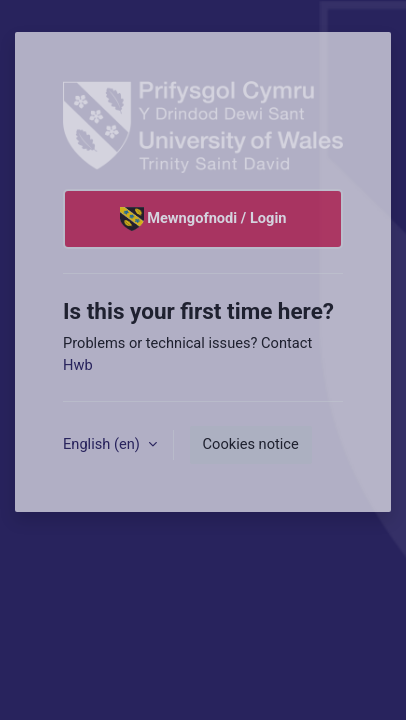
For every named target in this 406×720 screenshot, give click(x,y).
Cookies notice (251, 444)
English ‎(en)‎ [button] (103, 444)
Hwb (78, 365)
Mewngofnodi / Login (203, 219)
